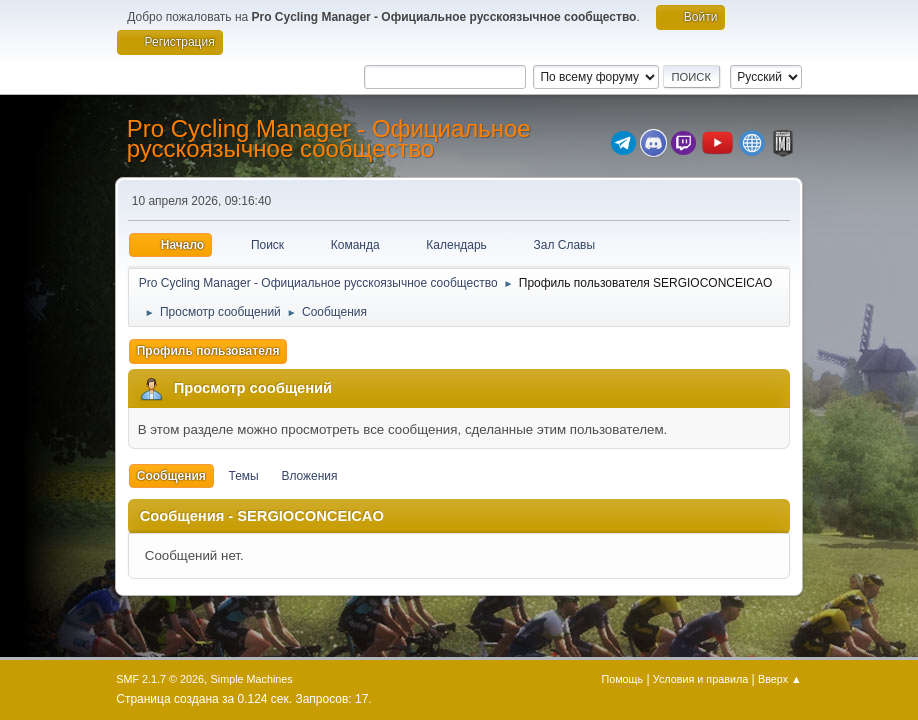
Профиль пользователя (208, 351)
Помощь (622, 679)
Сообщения (171, 476)
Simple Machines (252, 679)
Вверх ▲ (780, 679)
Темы (244, 476)
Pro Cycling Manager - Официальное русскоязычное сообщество (329, 138)
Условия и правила (700, 679)
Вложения (309, 476)
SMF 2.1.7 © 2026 (160, 679)
